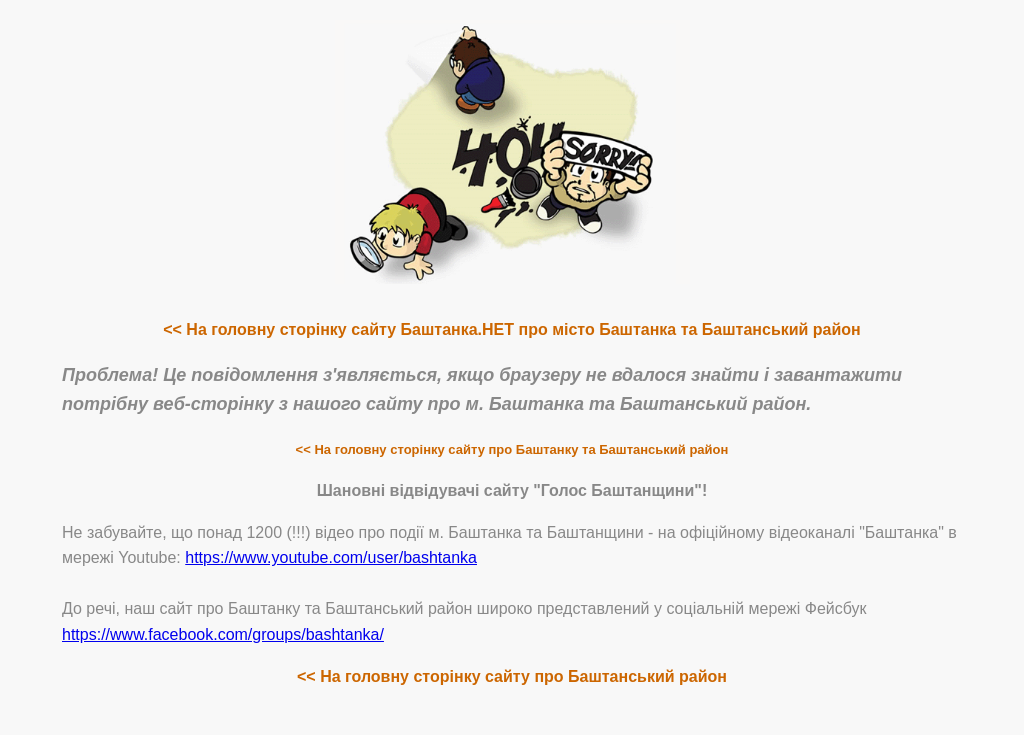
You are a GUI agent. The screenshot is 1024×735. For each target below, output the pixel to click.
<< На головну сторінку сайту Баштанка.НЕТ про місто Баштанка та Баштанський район (512, 329)
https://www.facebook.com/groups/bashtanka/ (223, 634)
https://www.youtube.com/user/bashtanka (331, 557)
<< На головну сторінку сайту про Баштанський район (512, 676)
